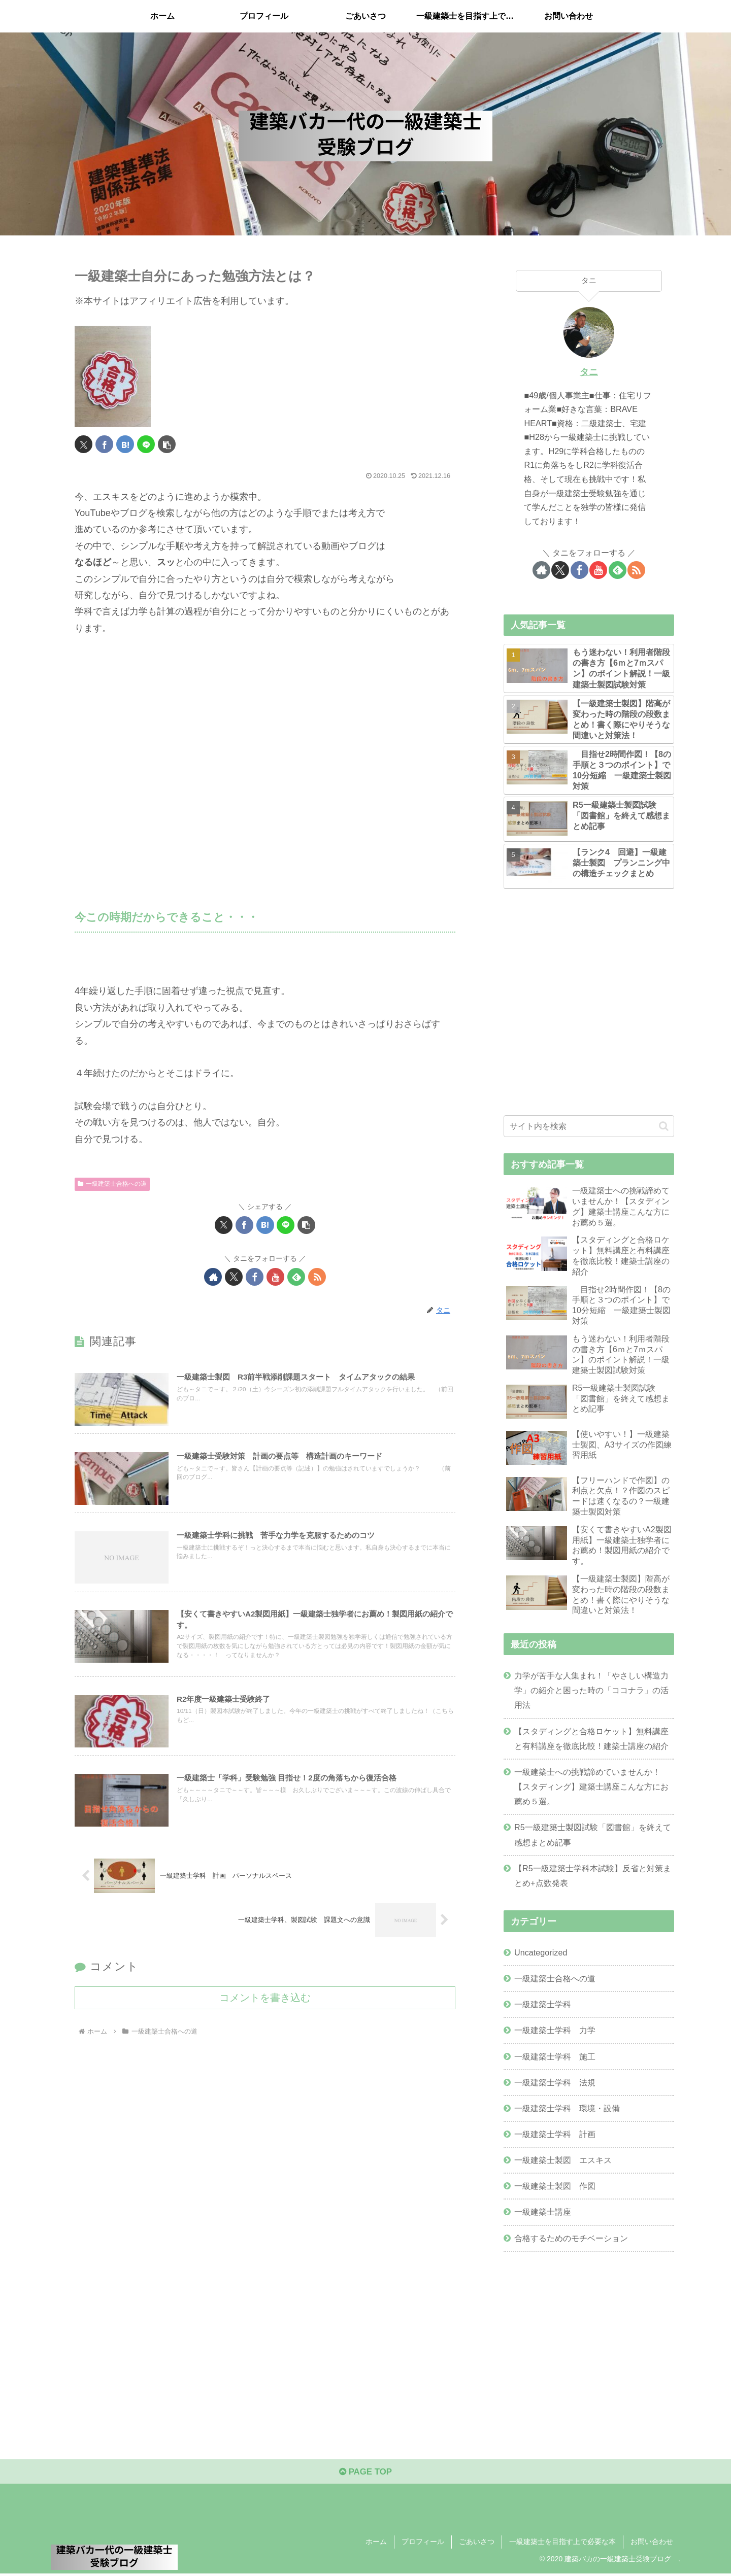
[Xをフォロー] (234, 1277)
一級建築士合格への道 (112, 1183)
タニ (589, 372)
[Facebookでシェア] (104, 444)
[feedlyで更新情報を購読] (296, 1277)
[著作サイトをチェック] (213, 1277)
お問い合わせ (651, 2544)
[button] (167, 444)
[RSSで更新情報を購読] (317, 1277)
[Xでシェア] (83, 444)
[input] (589, 1126)
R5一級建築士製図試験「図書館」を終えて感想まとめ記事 (592, 1834)
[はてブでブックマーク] (125, 444)
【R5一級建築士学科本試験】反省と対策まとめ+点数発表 (592, 1875)
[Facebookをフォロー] (254, 1277)
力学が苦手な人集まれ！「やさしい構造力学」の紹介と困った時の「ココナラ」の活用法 (591, 1690)
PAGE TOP (365, 2474)
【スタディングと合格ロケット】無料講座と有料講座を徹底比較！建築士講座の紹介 (591, 1738)
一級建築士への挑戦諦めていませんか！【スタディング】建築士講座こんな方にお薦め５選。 (591, 1786)
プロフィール (423, 2544)
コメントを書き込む (265, 2008)
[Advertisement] (265, 756)
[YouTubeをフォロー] (275, 1277)
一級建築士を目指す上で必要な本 (562, 2544)
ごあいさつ (476, 2544)
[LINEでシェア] (146, 444)
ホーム (376, 2544)
